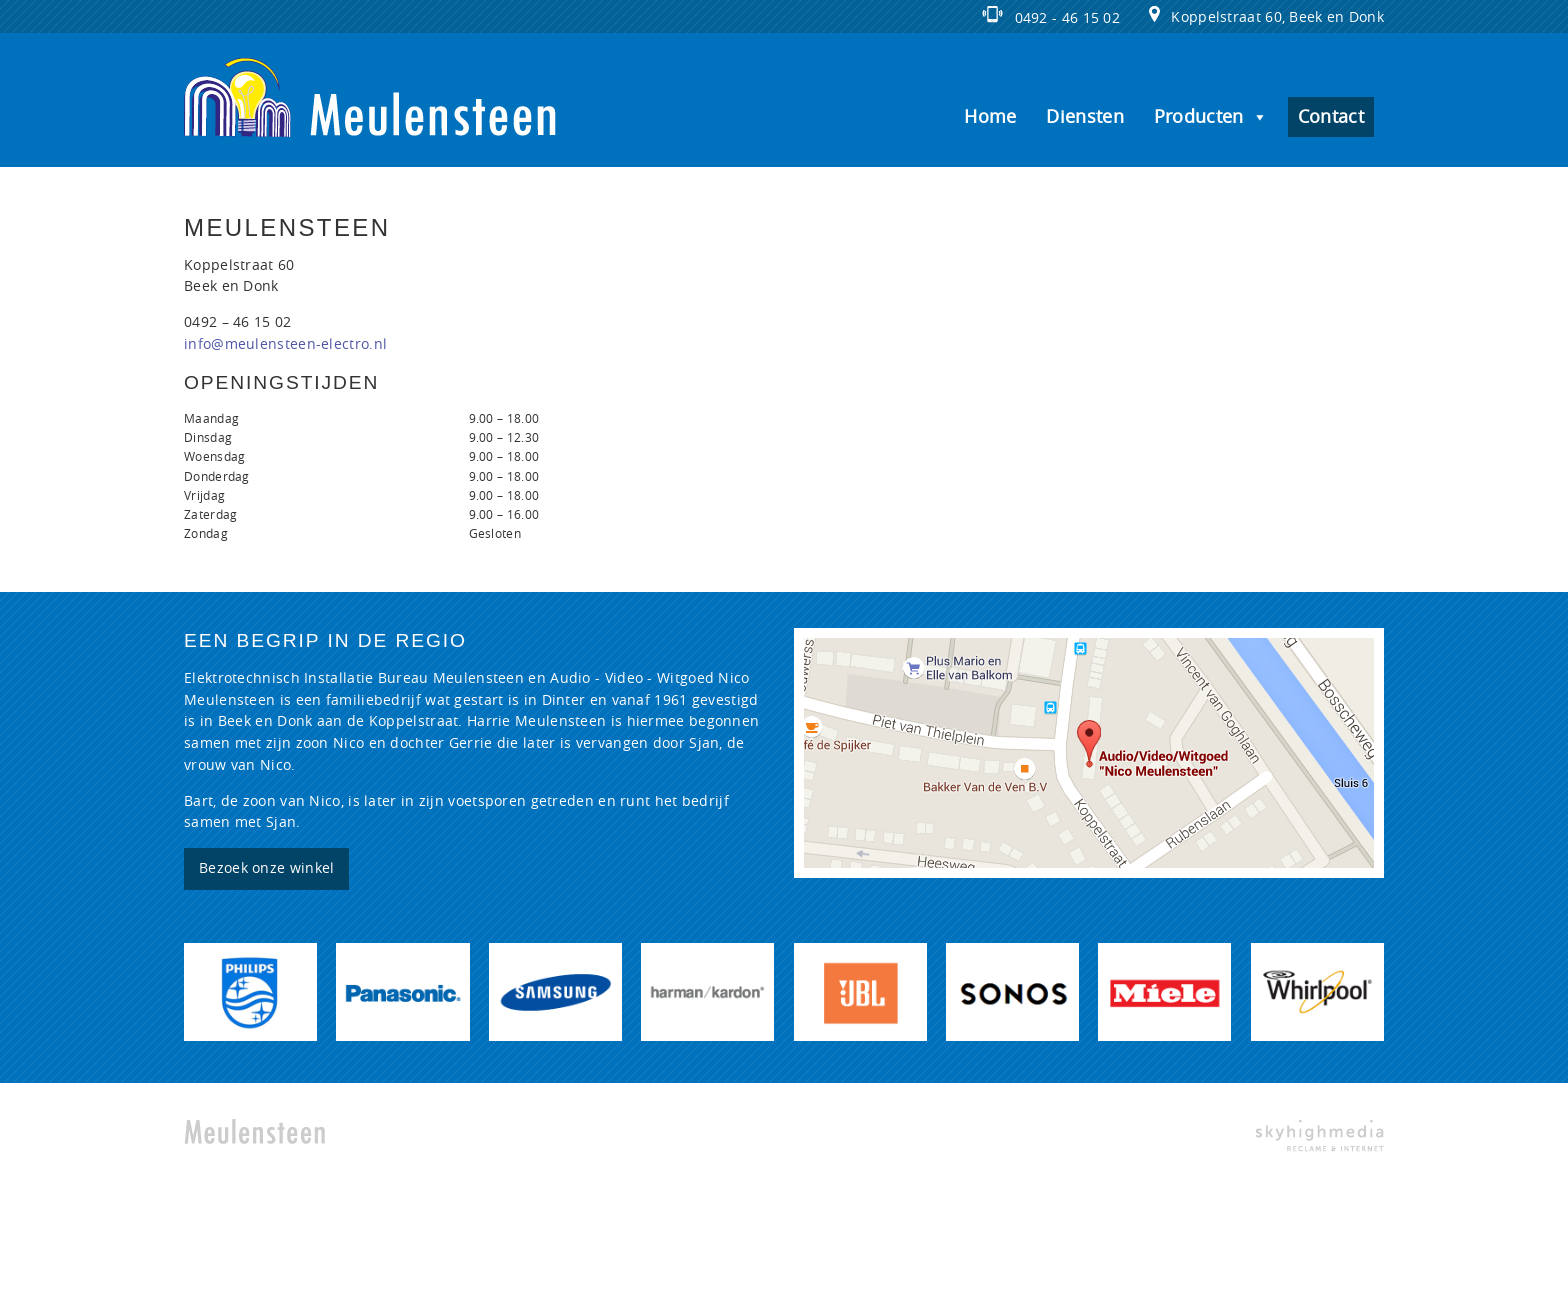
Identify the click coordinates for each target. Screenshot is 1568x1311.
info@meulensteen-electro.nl (285, 344)
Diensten (1084, 117)
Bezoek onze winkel (266, 868)
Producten (1211, 117)
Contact (1331, 117)
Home (990, 117)
